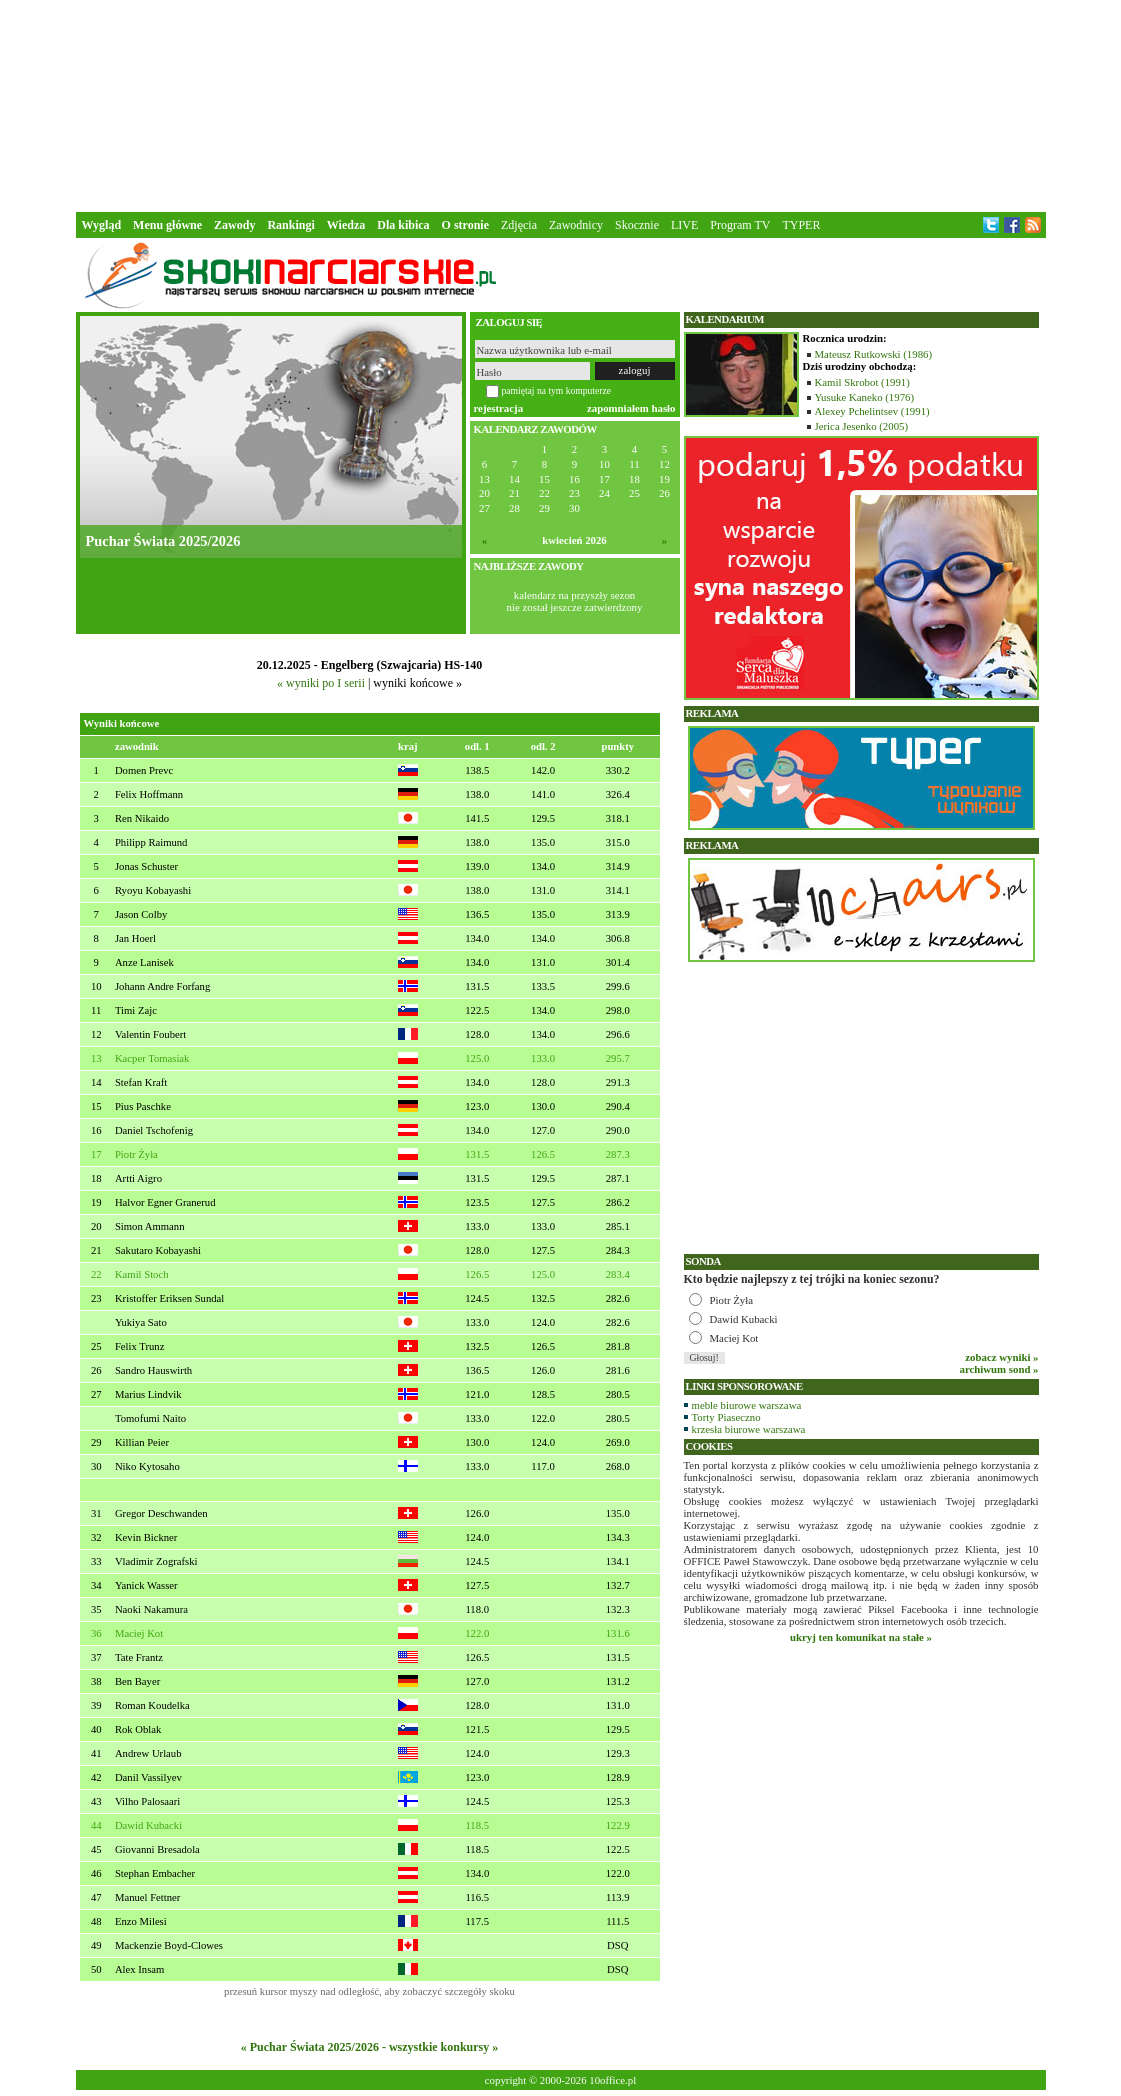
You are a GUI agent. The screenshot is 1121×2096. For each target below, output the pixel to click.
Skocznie (637, 225)
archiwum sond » (999, 1369)
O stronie (465, 225)
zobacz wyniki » (1001, 1357)
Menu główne (167, 225)
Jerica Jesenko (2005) (862, 426)
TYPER (801, 225)
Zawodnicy (576, 225)
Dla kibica (403, 225)
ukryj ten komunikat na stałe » (861, 1637)
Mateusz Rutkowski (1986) (874, 354)
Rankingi (290, 225)
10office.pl (612, 2080)
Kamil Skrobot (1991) (862, 382)
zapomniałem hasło (631, 408)
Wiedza (346, 225)
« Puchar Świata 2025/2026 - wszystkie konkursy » (369, 2047)
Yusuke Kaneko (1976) (865, 397)
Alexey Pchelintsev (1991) (872, 411)
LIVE (684, 225)
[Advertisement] (561, 104)
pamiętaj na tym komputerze (557, 390)
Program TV (740, 225)
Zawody (234, 225)
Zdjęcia (519, 225)
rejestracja (499, 408)
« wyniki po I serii (321, 683)
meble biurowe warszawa (747, 1405)
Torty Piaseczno (726, 1417)
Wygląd (102, 225)
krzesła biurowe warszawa (749, 1429)
